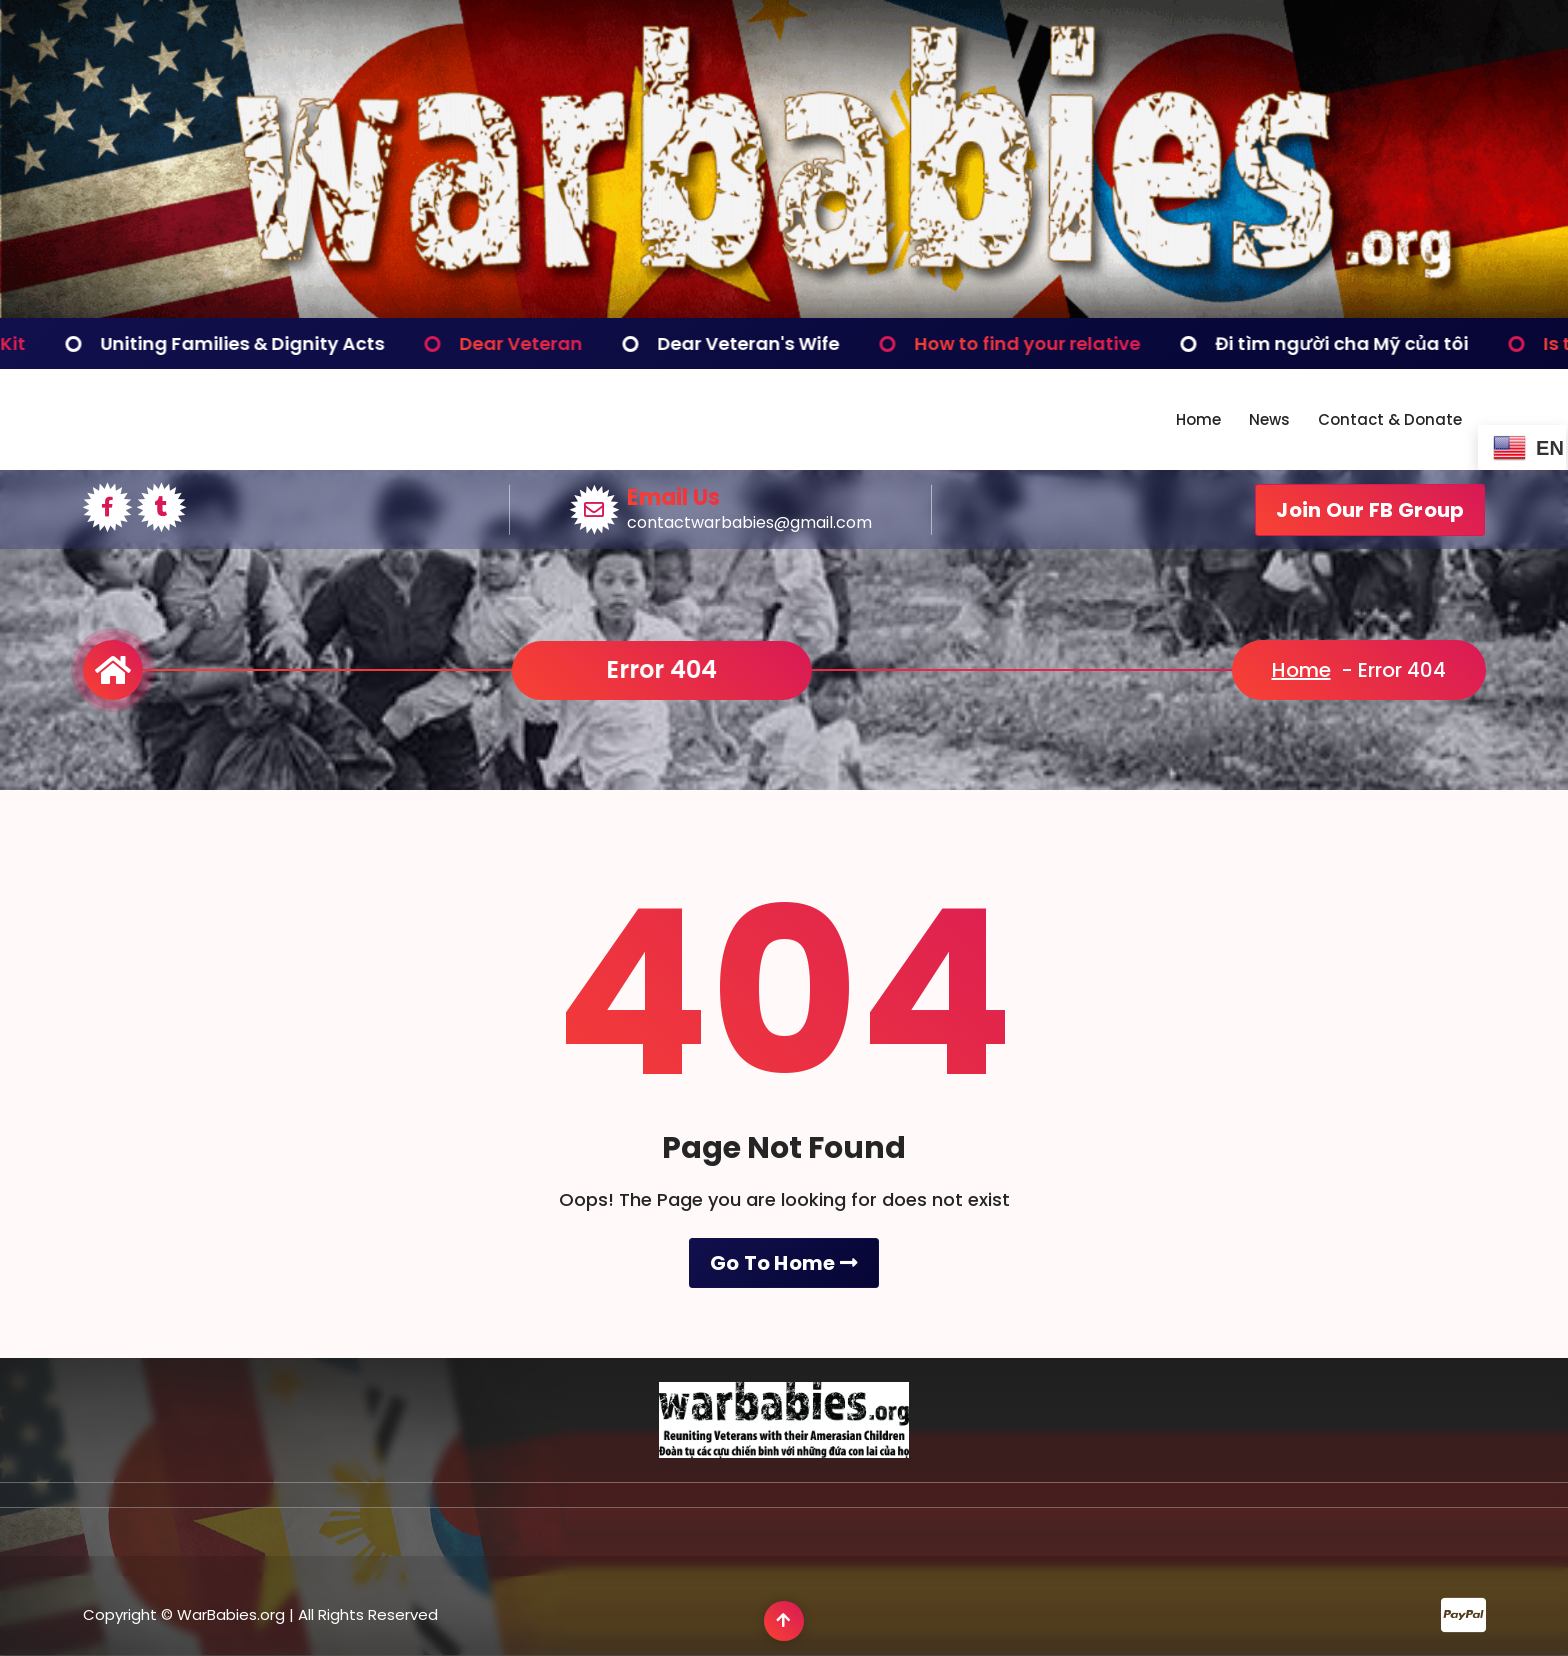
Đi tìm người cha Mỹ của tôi (1405, 343)
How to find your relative (1091, 343)
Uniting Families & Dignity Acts (306, 343)
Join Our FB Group (1370, 510)
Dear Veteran (584, 343)
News (1269, 419)
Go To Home (784, 1355)
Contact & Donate (1390, 419)
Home (1198, 419)
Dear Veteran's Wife (812, 343)
